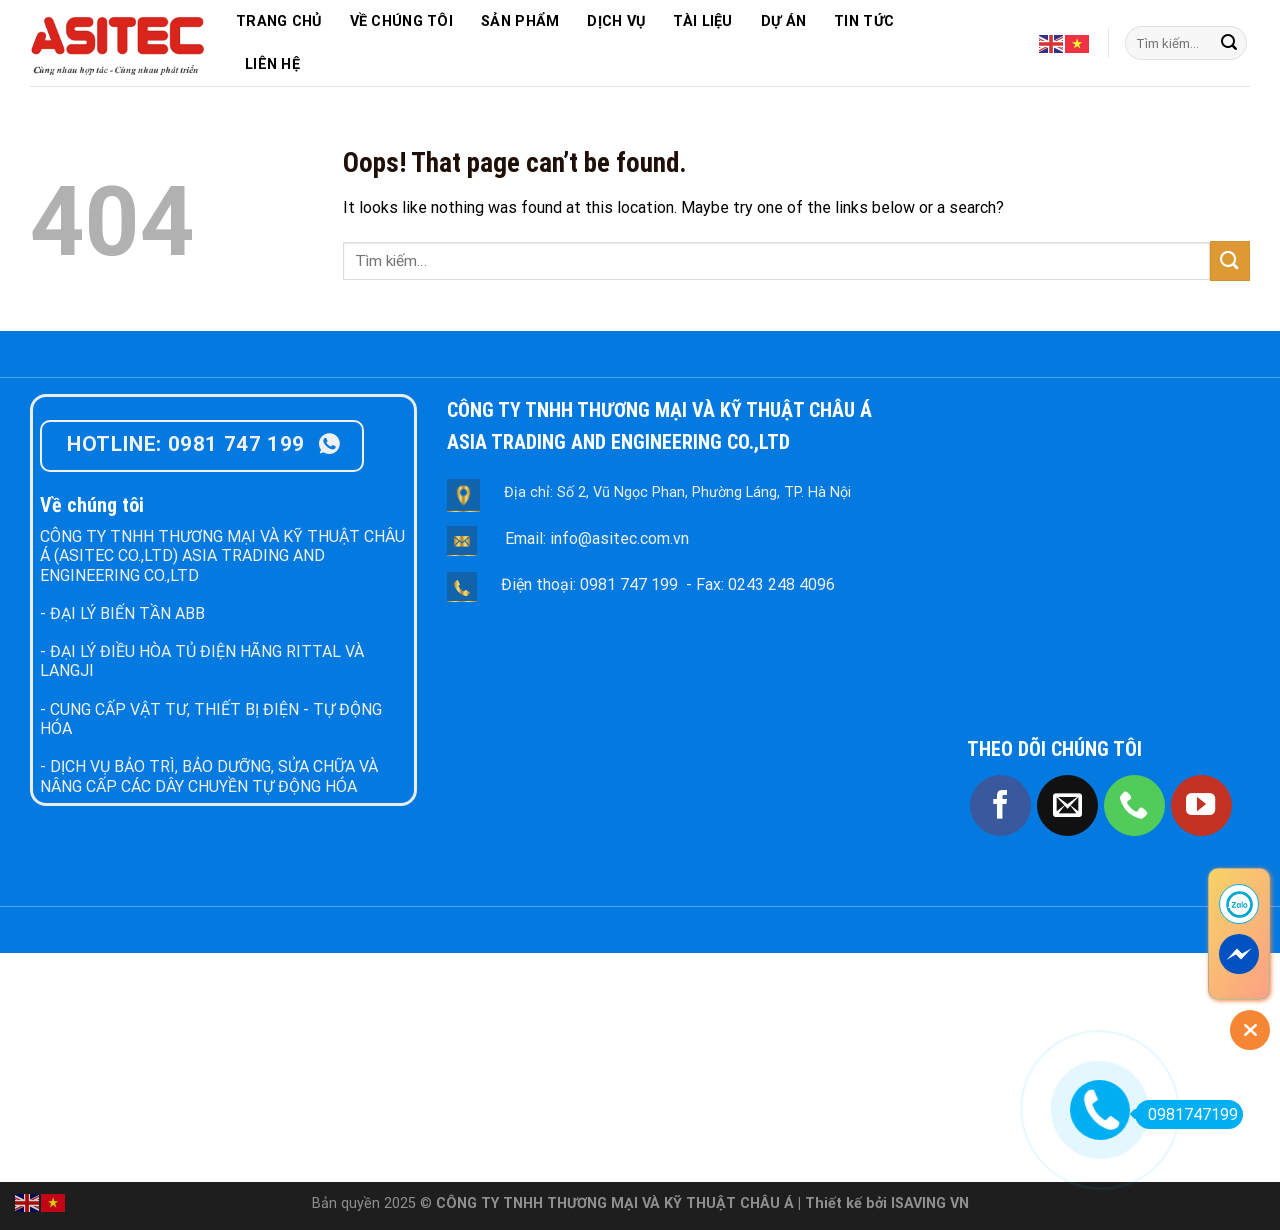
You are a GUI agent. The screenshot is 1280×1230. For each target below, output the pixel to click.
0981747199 (1186, 1114)
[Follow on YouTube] (1201, 805)
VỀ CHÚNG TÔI (401, 21)
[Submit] (1229, 43)
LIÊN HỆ (272, 64)
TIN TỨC (864, 21)
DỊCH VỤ (616, 21)
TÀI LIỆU (702, 21)
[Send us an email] (1067, 805)
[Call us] (1134, 805)
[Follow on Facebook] (1000, 805)
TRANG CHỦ (279, 21)
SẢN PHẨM (520, 21)
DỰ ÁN (783, 21)
